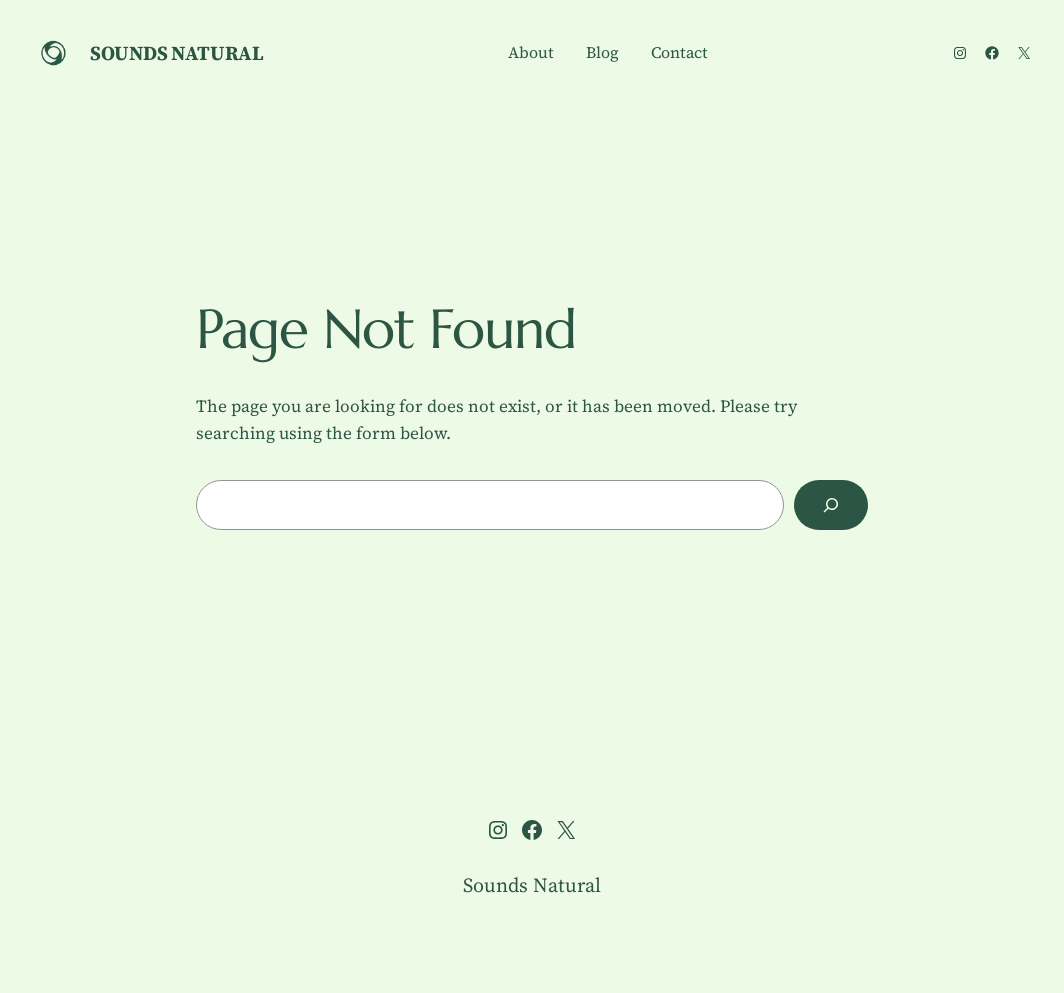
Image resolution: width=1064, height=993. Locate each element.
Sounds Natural (176, 53)
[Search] (831, 505)
